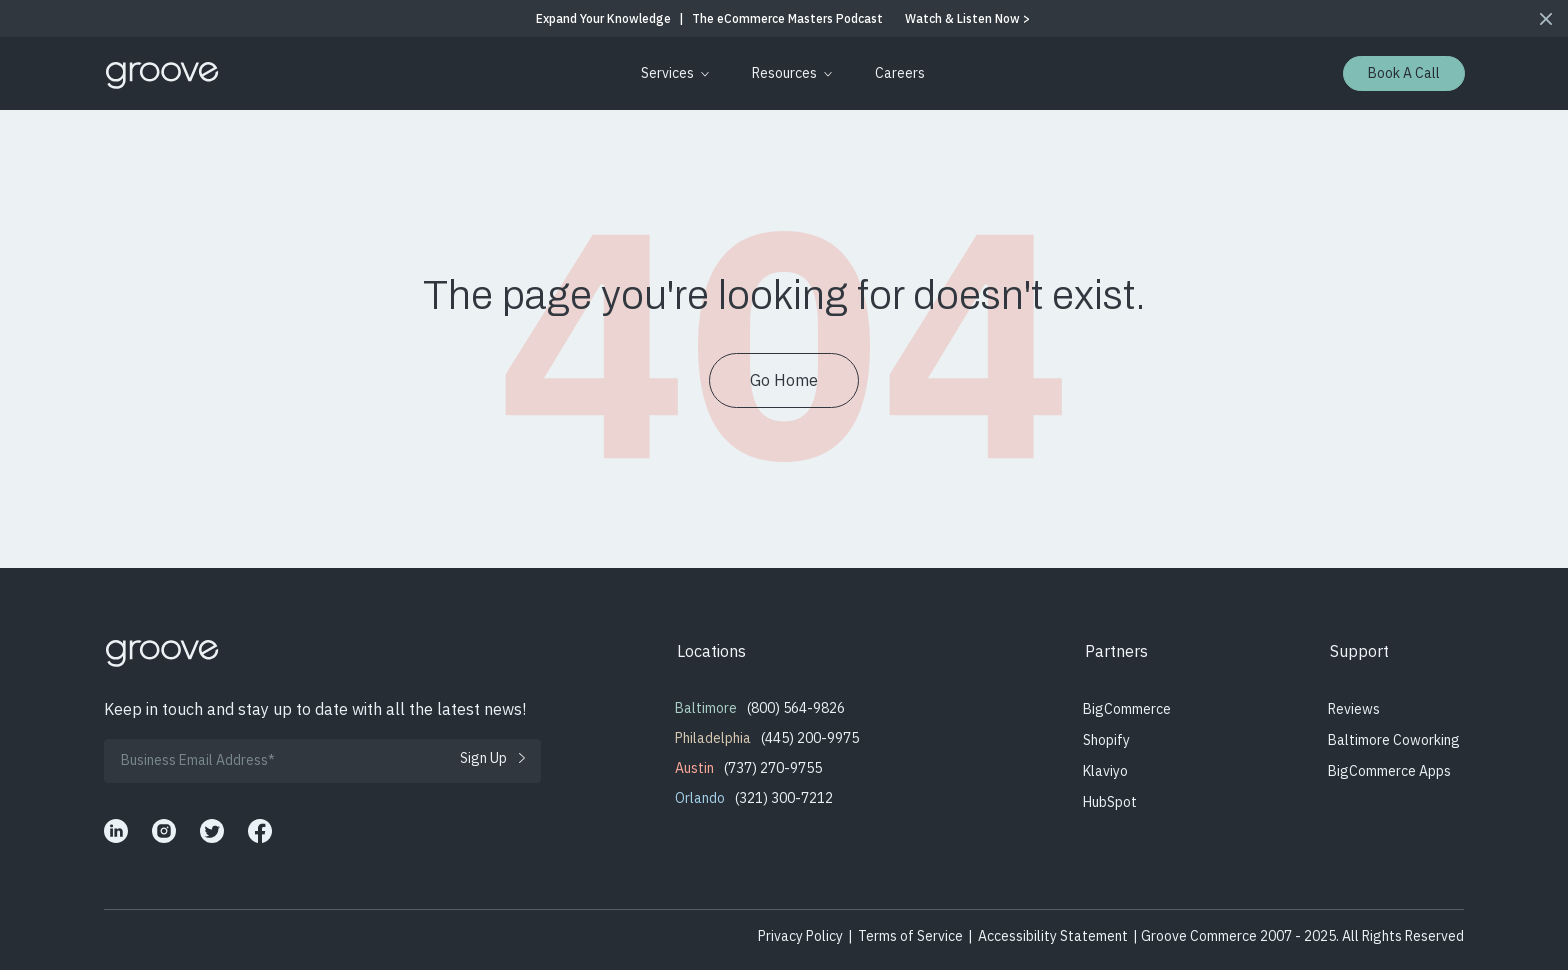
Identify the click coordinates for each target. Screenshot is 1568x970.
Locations (711, 651)
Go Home (784, 380)
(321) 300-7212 (784, 798)
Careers (900, 73)
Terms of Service (910, 936)
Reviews (1354, 709)
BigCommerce (1127, 709)
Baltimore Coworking (1394, 740)
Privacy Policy (800, 936)
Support (1359, 651)
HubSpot (1110, 802)
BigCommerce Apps (1389, 771)
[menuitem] (671, 73)
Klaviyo (1105, 771)
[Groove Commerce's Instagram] (164, 831)
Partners (1116, 651)
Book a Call (1404, 73)
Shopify (1106, 740)
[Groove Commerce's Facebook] (260, 831)
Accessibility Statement (1053, 936)
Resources (784, 73)
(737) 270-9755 (773, 768)
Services (667, 73)
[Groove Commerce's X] (212, 831)
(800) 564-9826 (796, 708)
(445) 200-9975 (810, 738)
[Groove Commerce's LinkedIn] (116, 831)
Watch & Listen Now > (967, 18)
